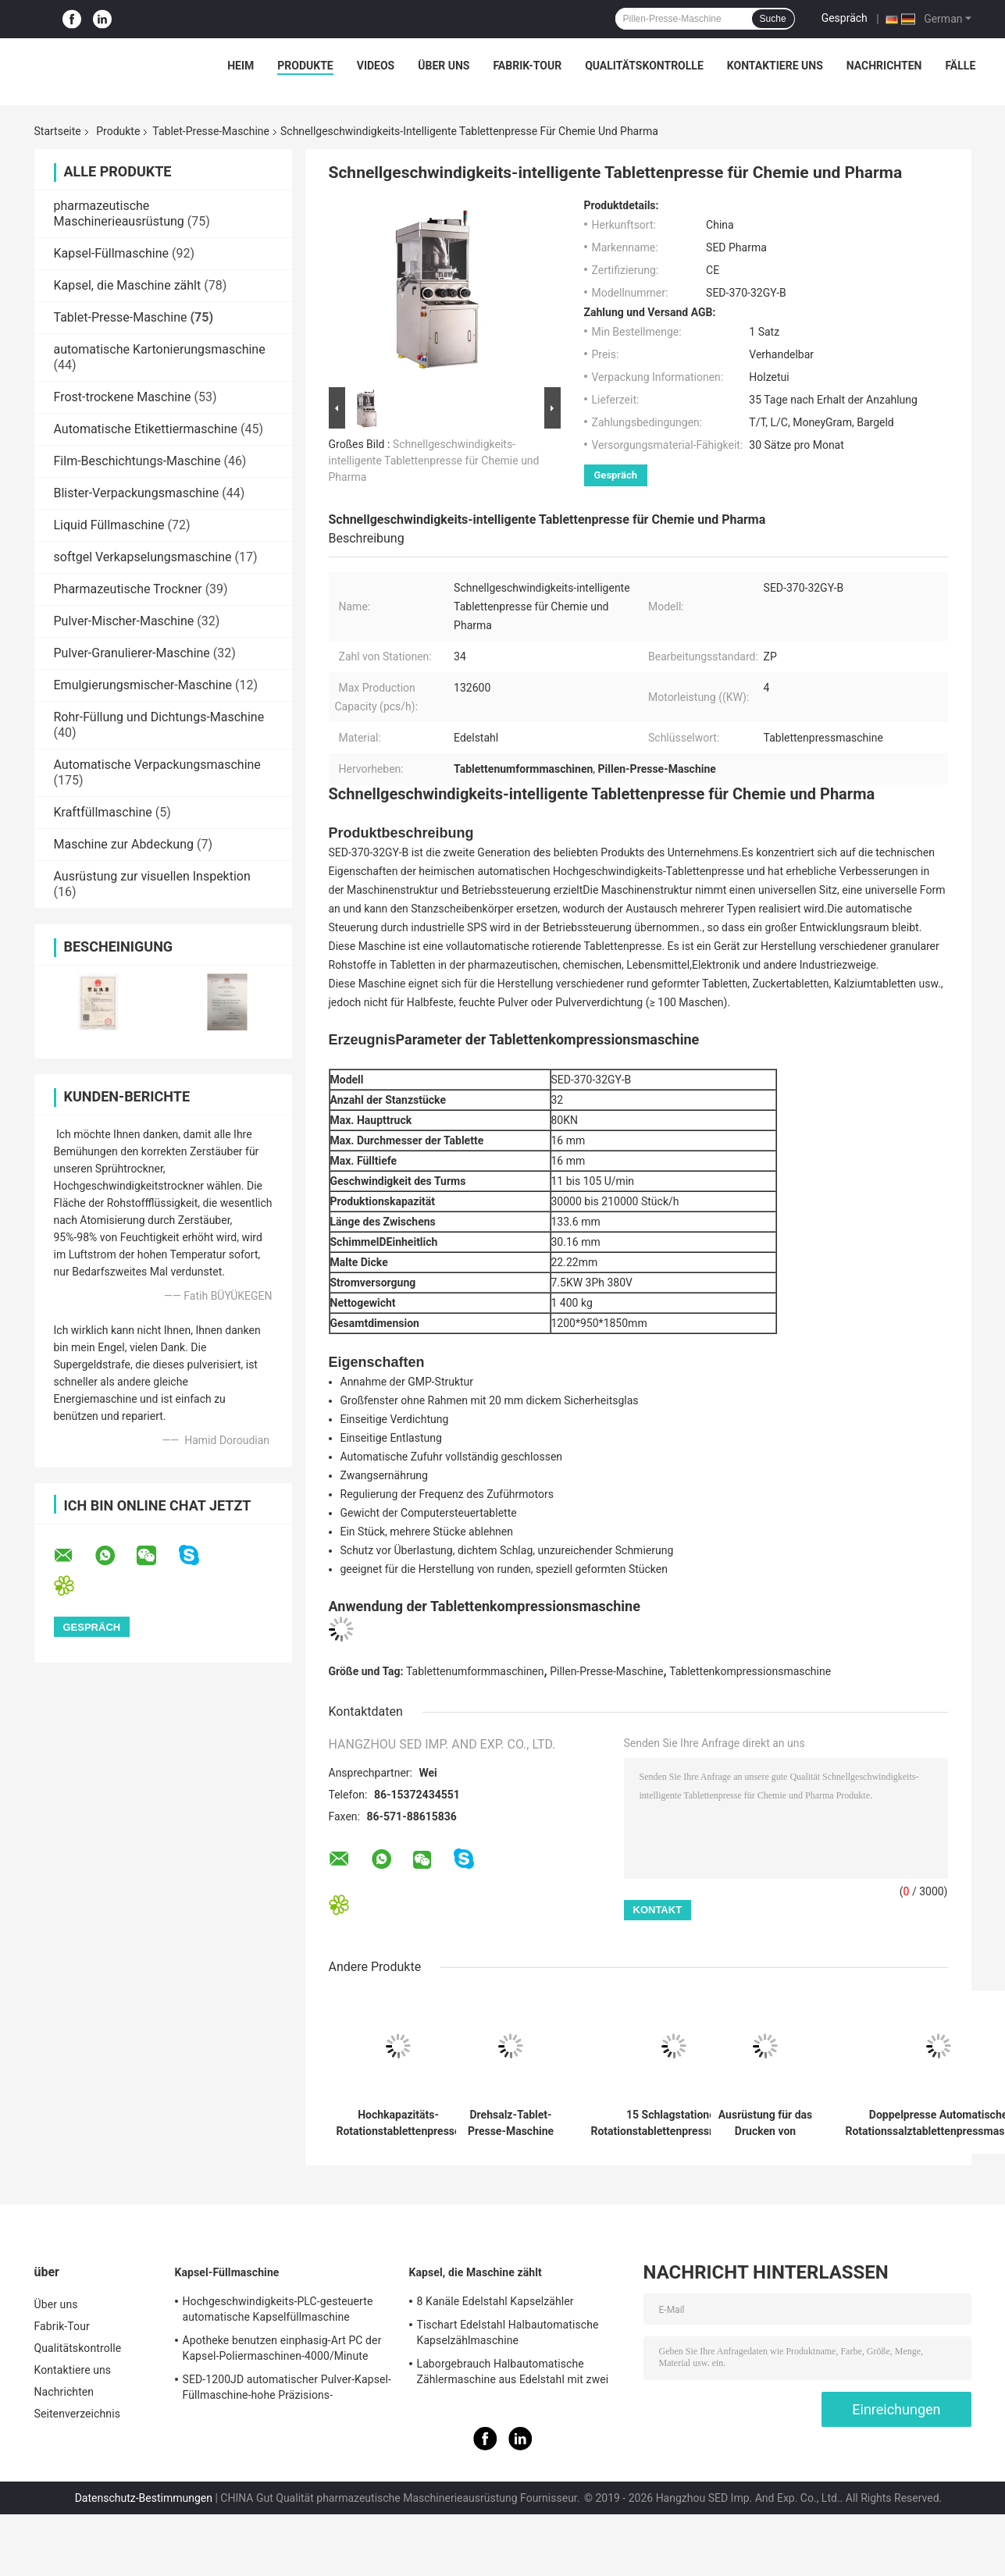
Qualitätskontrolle (644, 65)
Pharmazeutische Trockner (128, 589)
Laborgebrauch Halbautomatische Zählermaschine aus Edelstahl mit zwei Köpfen (513, 2373)
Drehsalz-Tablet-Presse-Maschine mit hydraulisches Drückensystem (510, 2123)
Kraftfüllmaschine (103, 812)
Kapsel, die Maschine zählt (127, 285)
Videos (376, 65)
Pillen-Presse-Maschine (606, 1671)
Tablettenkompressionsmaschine (750, 1671)
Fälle (960, 65)
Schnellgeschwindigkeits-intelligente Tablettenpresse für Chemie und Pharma (434, 460)
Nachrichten (884, 65)
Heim (240, 65)
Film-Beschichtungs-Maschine (137, 461)
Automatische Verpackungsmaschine (157, 764)
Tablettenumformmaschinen (475, 1671)
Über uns (443, 65)
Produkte (305, 65)
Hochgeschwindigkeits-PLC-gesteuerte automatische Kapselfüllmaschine (278, 2309)
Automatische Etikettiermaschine (145, 429)
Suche (773, 18)
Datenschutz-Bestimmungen (143, 2498)
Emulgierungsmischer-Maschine (143, 685)
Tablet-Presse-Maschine (210, 131)
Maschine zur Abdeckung (124, 844)
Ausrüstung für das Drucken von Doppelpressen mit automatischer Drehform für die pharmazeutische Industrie (765, 2123)
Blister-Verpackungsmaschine (136, 493)
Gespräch (844, 18)
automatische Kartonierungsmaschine (160, 349)
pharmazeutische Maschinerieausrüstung (119, 213)
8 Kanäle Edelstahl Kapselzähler (495, 2301)
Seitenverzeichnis (77, 2413)
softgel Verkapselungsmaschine (143, 557)
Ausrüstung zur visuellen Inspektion (152, 876)
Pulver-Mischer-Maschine (124, 621)
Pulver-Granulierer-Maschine (132, 653)
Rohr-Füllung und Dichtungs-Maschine (159, 717)
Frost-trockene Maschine (122, 397)
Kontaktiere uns (775, 65)
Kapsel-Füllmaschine (111, 253)
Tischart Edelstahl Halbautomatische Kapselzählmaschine (508, 2332)
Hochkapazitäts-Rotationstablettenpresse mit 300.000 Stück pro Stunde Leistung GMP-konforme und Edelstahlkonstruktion (399, 2123)
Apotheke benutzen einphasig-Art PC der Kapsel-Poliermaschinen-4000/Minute (282, 2348)
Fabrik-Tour (527, 65)
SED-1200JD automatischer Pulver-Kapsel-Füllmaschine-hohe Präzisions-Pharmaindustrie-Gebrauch (287, 2389)
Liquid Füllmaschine (109, 525)
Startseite (57, 131)
